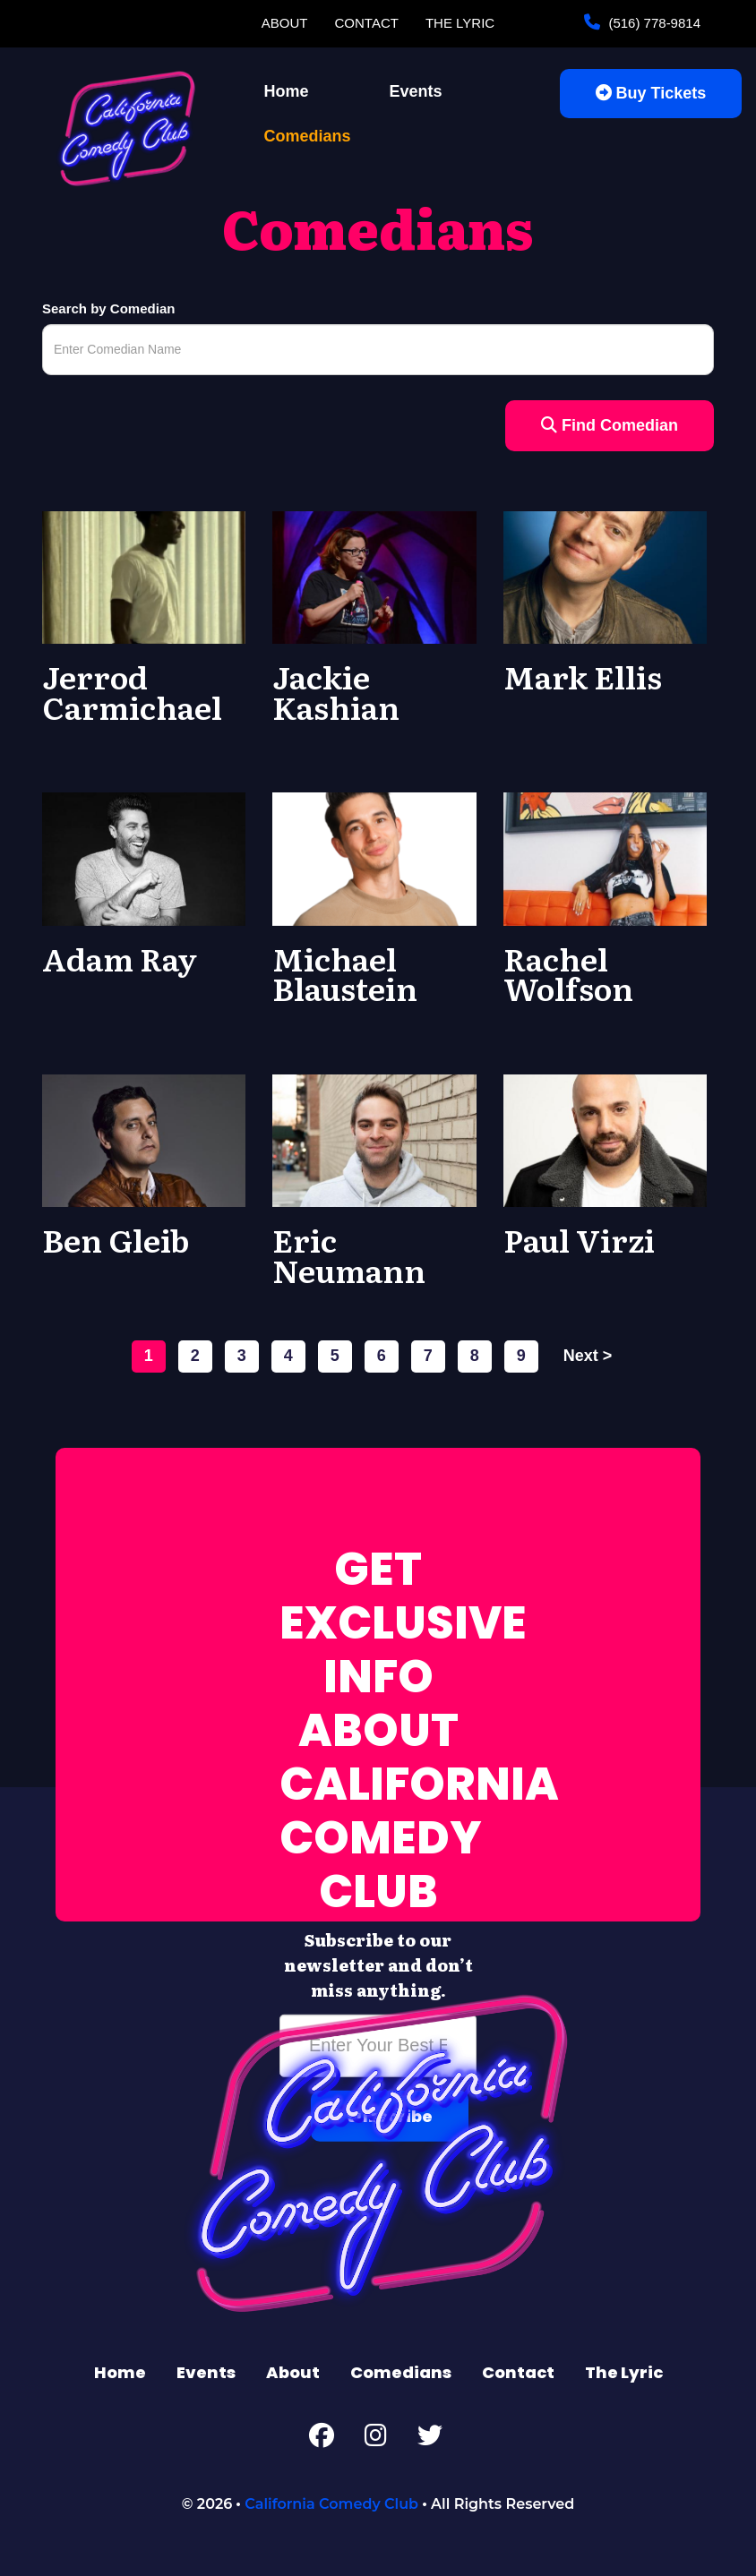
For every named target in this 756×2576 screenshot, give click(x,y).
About (285, 22)
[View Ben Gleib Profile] (143, 1139)
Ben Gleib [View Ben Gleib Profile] (115, 1239)
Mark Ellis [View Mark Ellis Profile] (582, 676)
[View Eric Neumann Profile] (374, 1139)
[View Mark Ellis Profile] (605, 576)
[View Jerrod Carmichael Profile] (143, 576)
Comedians (307, 136)
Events (416, 91)
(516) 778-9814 (652, 22)
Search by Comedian (108, 308)
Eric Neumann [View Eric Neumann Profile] (348, 1254)
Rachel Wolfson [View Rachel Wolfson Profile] (568, 973)
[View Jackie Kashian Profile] (374, 576)
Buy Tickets (651, 93)
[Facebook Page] (321, 2439)
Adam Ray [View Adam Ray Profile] (119, 958)
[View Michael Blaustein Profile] (374, 858)
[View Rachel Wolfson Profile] (605, 858)
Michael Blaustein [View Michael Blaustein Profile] (344, 973)
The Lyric (459, 22)
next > (588, 1356)
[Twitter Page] (429, 2439)
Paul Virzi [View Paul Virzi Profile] (579, 1239)
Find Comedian (609, 425)
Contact (367, 22)
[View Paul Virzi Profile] (605, 1139)
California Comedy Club (331, 2503)
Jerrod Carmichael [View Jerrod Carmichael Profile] (132, 691)
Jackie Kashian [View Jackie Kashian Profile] (335, 691)
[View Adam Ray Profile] (143, 858)
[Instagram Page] (376, 2439)
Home (286, 91)
